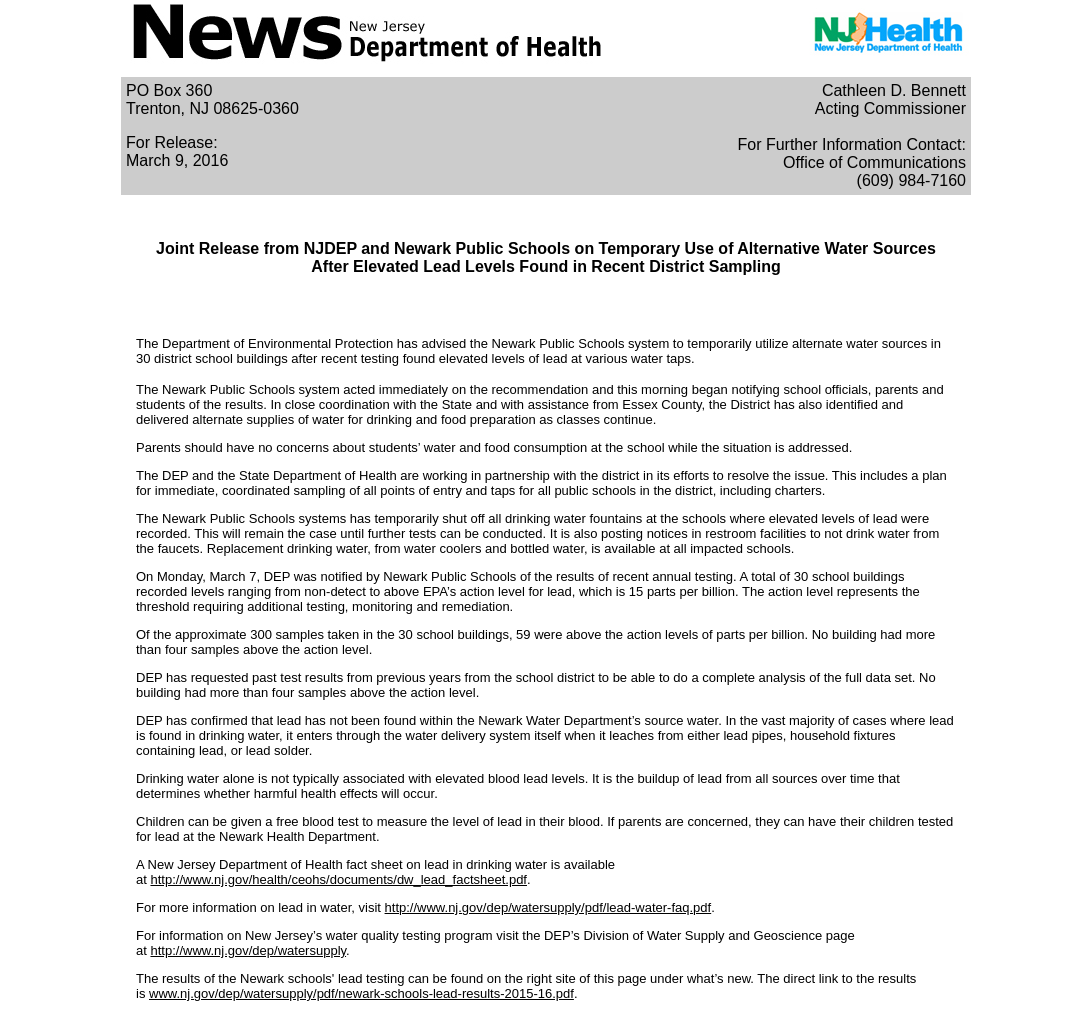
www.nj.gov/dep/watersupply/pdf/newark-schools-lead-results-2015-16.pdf (361, 993)
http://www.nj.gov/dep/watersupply (248, 950)
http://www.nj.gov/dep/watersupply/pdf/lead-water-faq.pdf (548, 907)
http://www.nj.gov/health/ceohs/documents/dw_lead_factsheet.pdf (338, 879)
